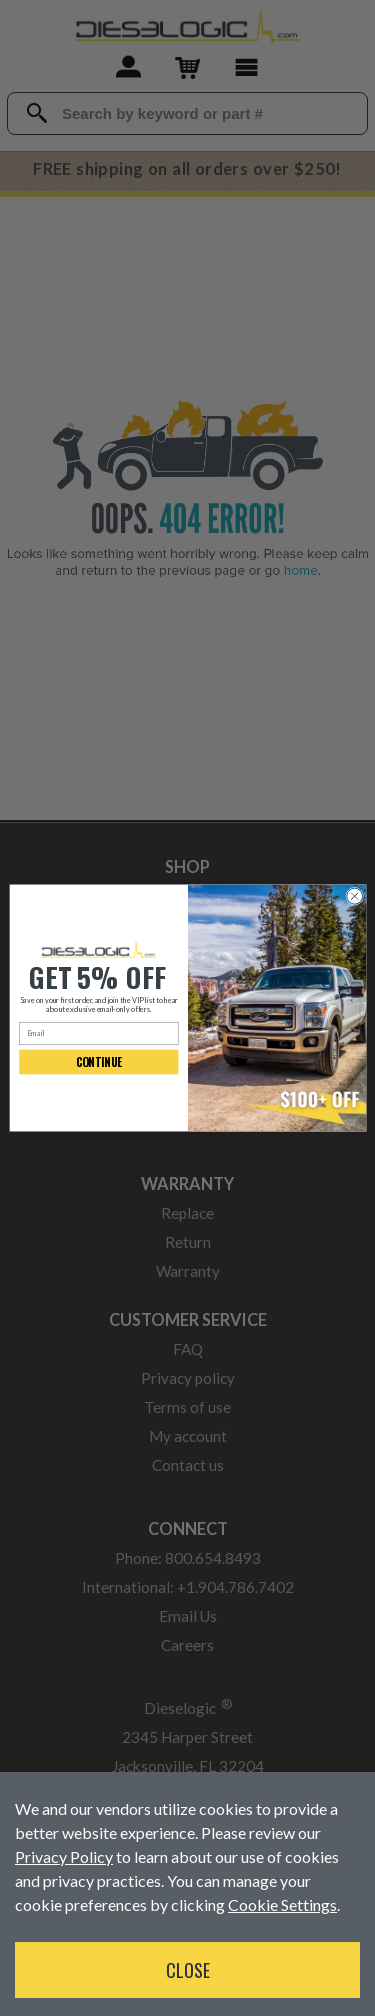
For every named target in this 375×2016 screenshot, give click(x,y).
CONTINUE (98, 1061)
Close (188, 1970)
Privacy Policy (64, 1856)
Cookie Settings (282, 1904)
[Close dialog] (354, 896)
